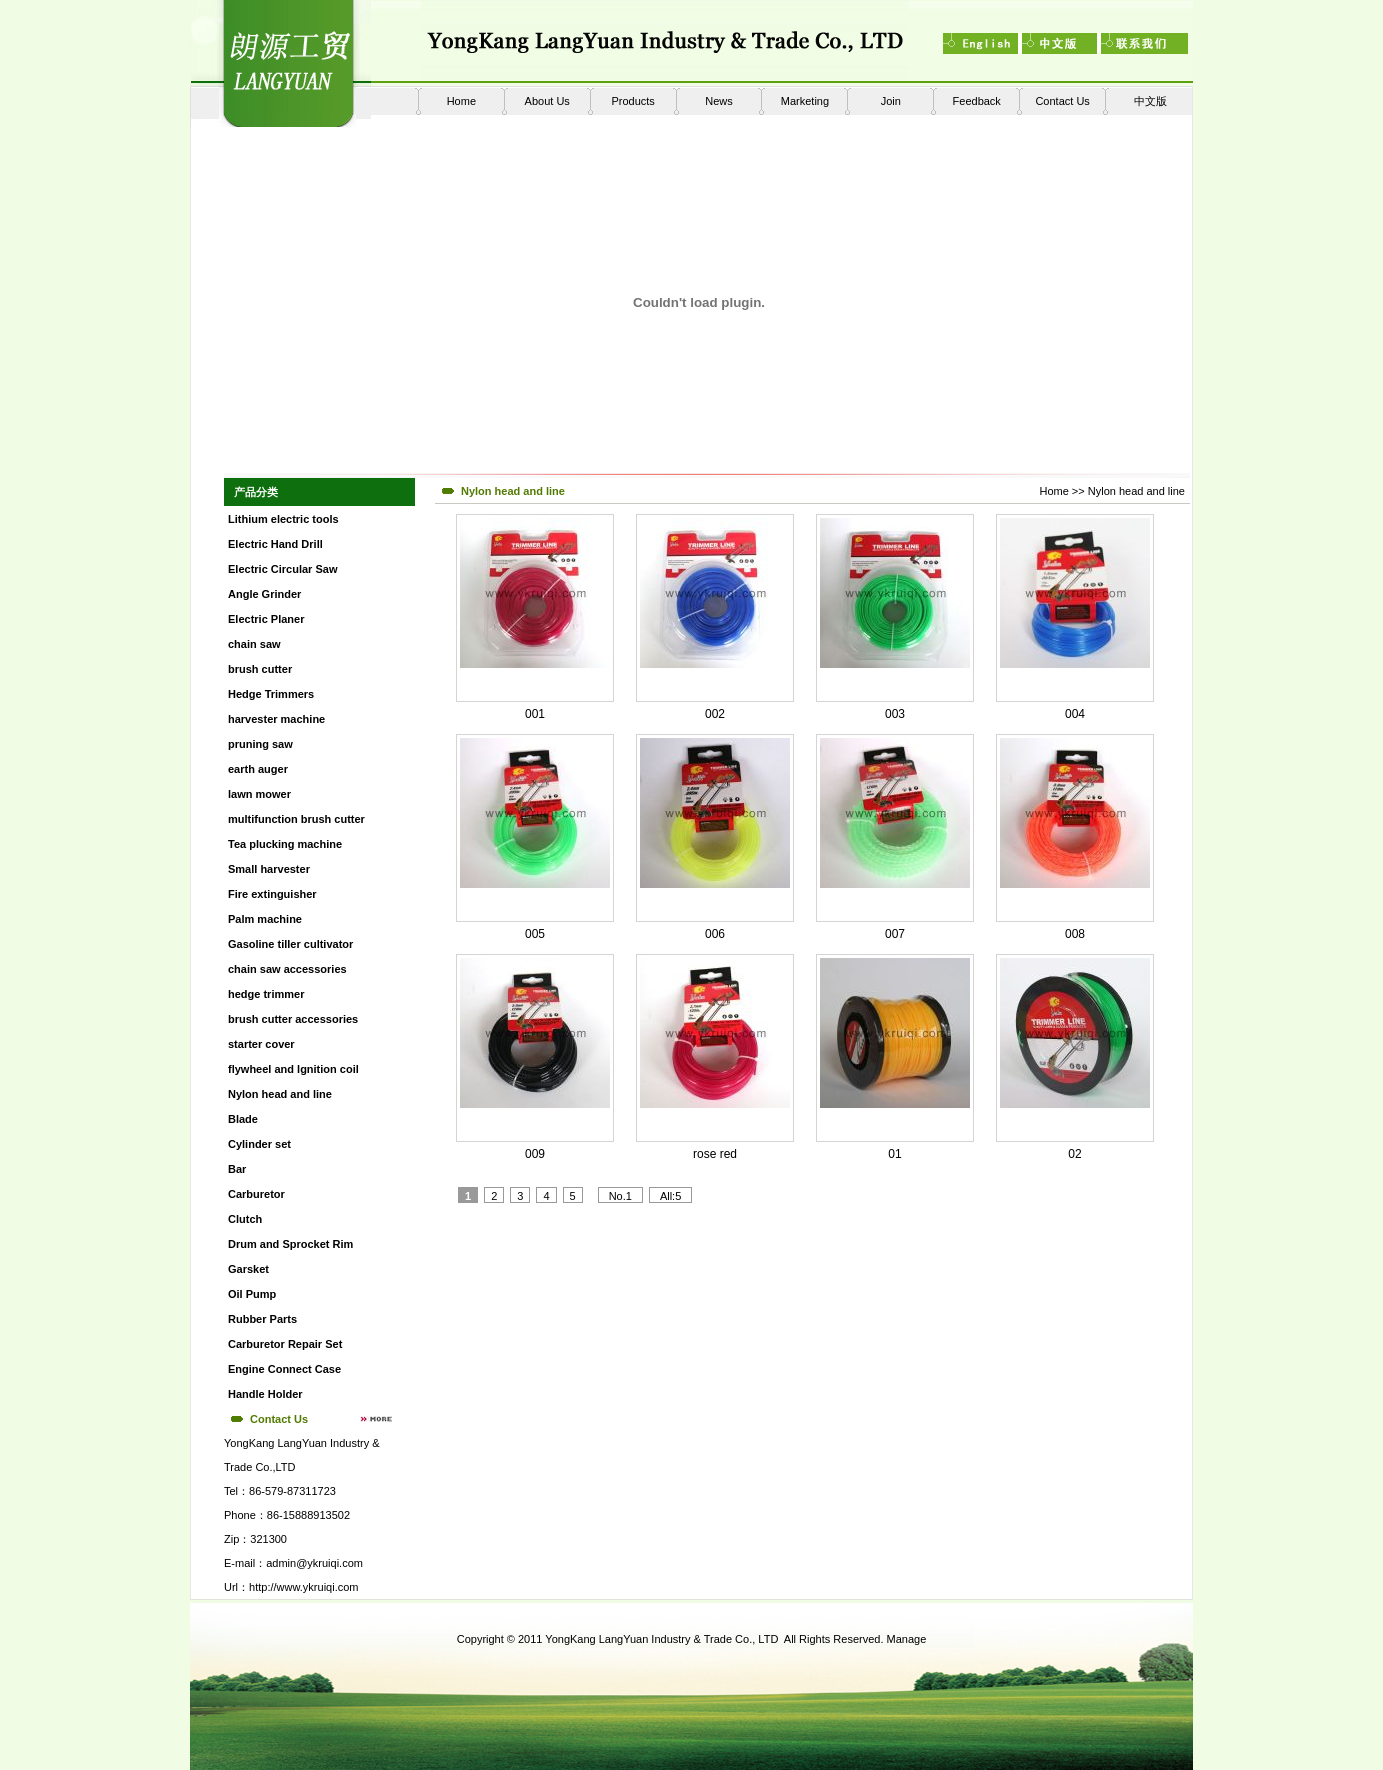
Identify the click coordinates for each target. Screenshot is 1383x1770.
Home (461, 101)
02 (1074, 1154)
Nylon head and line (1136, 491)
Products (632, 101)
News (719, 101)
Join (891, 101)
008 (1075, 934)
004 (1075, 714)
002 (715, 714)
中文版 (1150, 101)
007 (895, 934)
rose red (715, 1154)
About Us (547, 101)
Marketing (805, 101)
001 (535, 714)
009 (535, 1154)
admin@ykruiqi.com (314, 1563)
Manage (907, 1639)
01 (894, 1154)
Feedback (977, 101)
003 (895, 714)
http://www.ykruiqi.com (303, 1587)
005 (535, 934)
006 (715, 934)
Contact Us (1062, 101)
